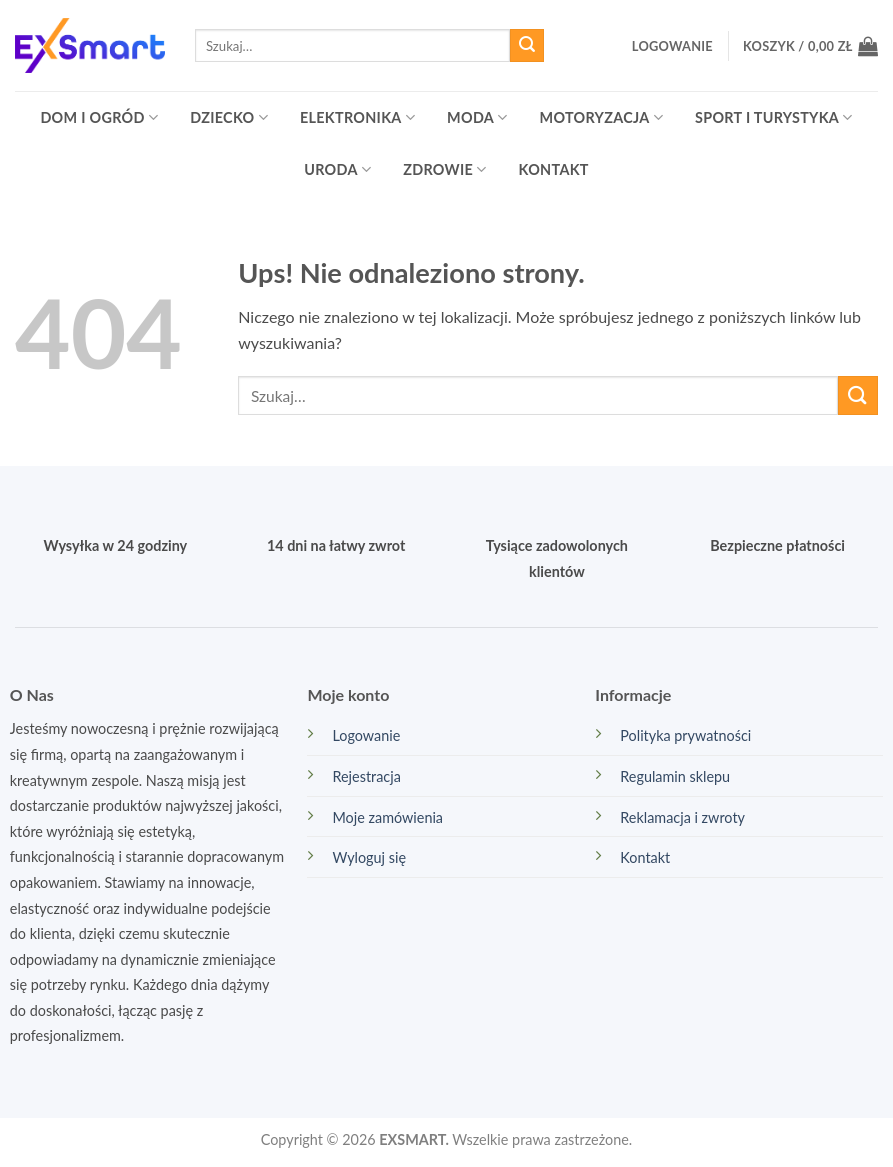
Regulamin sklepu (675, 776)
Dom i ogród (99, 117)
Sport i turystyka (774, 117)
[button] (672, 46)
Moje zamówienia (387, 817)
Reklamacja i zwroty (682, 817)
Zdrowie (444, 169)
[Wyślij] (527, 46)
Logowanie (366, 735)
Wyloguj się (369, 857)
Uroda (337, 169)
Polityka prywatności (685, 735)
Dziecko (229, 117)
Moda (477, 117)
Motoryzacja (601, 117)
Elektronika (357, 117)
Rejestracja (366, 776)
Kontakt (554, 169)
